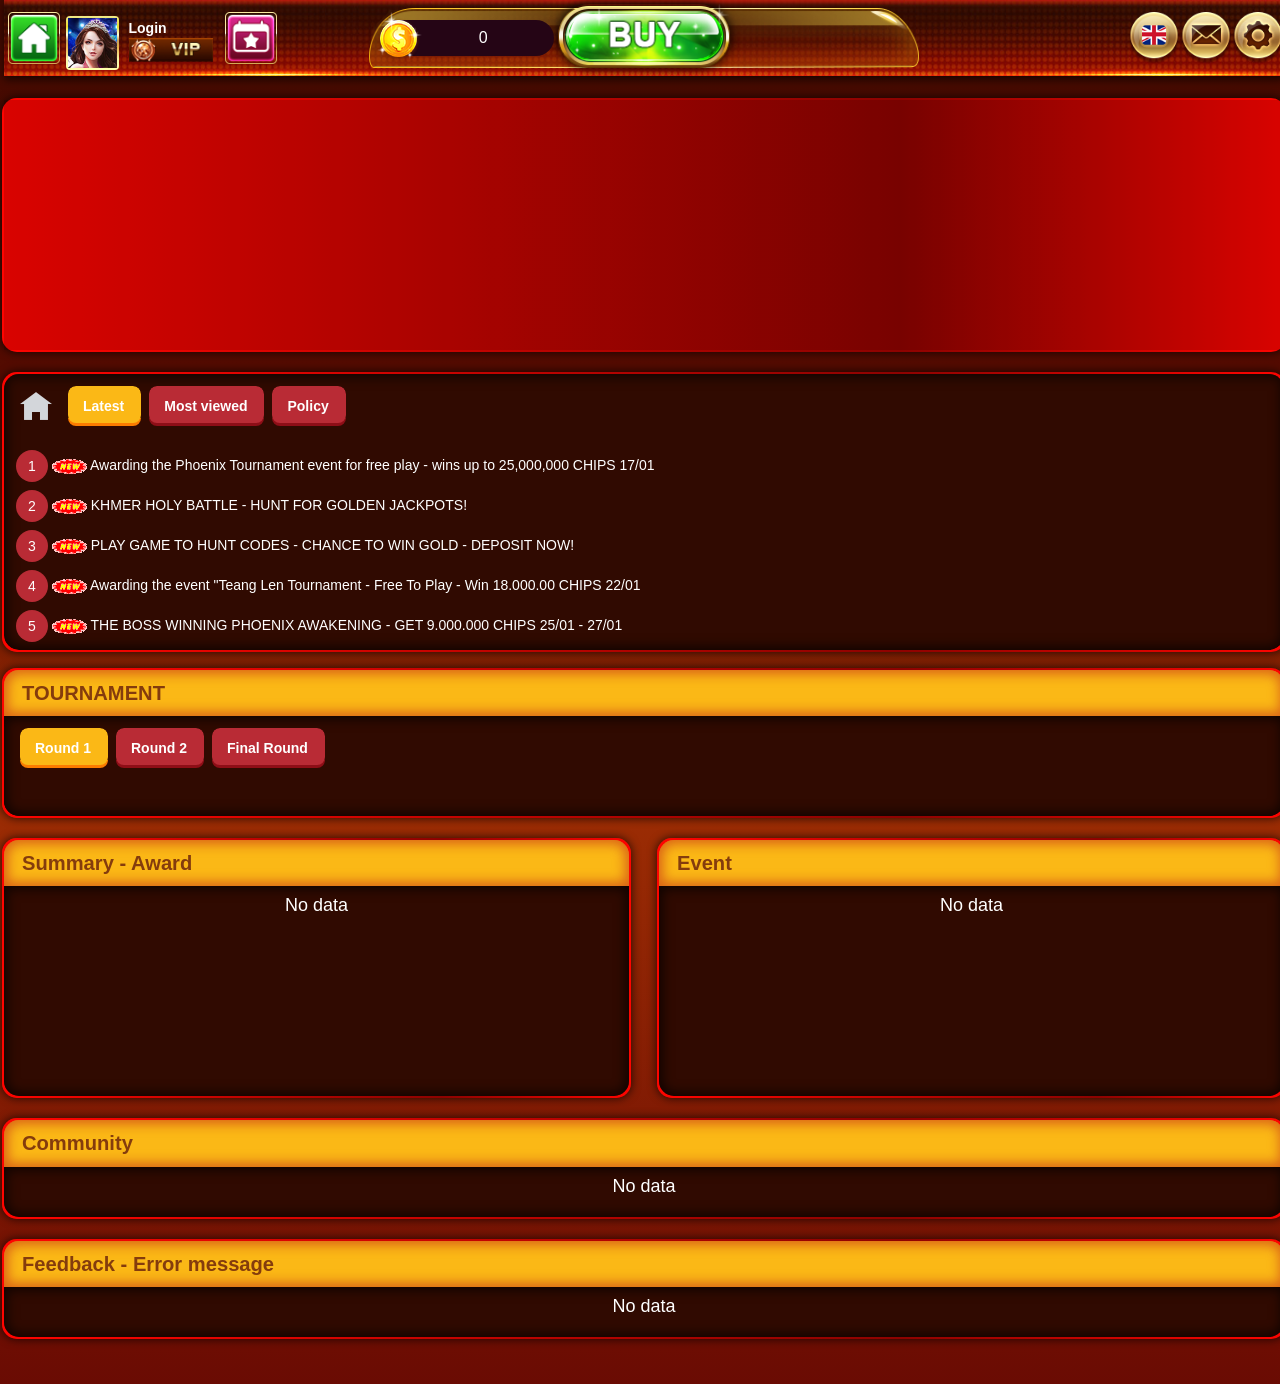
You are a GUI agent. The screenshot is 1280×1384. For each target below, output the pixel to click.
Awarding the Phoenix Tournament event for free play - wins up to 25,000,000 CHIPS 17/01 (372, 465)
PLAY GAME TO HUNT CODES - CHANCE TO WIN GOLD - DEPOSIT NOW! (332, 545)
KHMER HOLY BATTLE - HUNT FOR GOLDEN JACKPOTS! (279, 505)
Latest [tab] (103, 406)
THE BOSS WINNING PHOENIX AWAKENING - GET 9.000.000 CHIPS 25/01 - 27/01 (357, 625)
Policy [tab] (307, 406)
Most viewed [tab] (205, 406)
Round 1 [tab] (63, 748)
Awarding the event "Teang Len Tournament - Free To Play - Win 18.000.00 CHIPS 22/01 (365, 585)
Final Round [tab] (267, 748)
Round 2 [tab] (159, 748)
